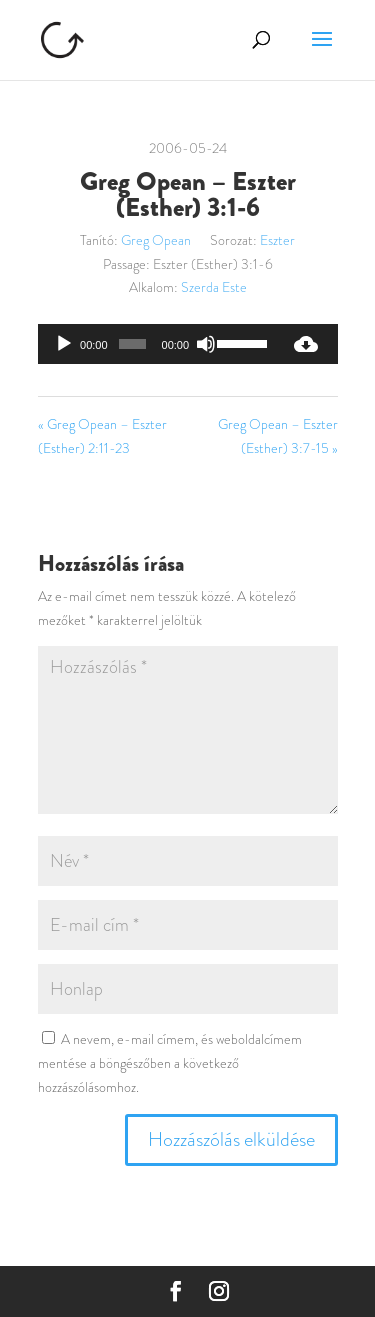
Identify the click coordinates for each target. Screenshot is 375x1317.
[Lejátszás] (64, 344)
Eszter (277, 240)
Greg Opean (156, 240)
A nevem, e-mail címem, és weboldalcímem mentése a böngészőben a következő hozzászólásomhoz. (170, 1063)
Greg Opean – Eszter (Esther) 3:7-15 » (278, 436)
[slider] (132, 344)
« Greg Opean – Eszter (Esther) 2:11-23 (102, 436)
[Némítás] (206, 344)
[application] (156, 344)
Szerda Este (214, 287)
